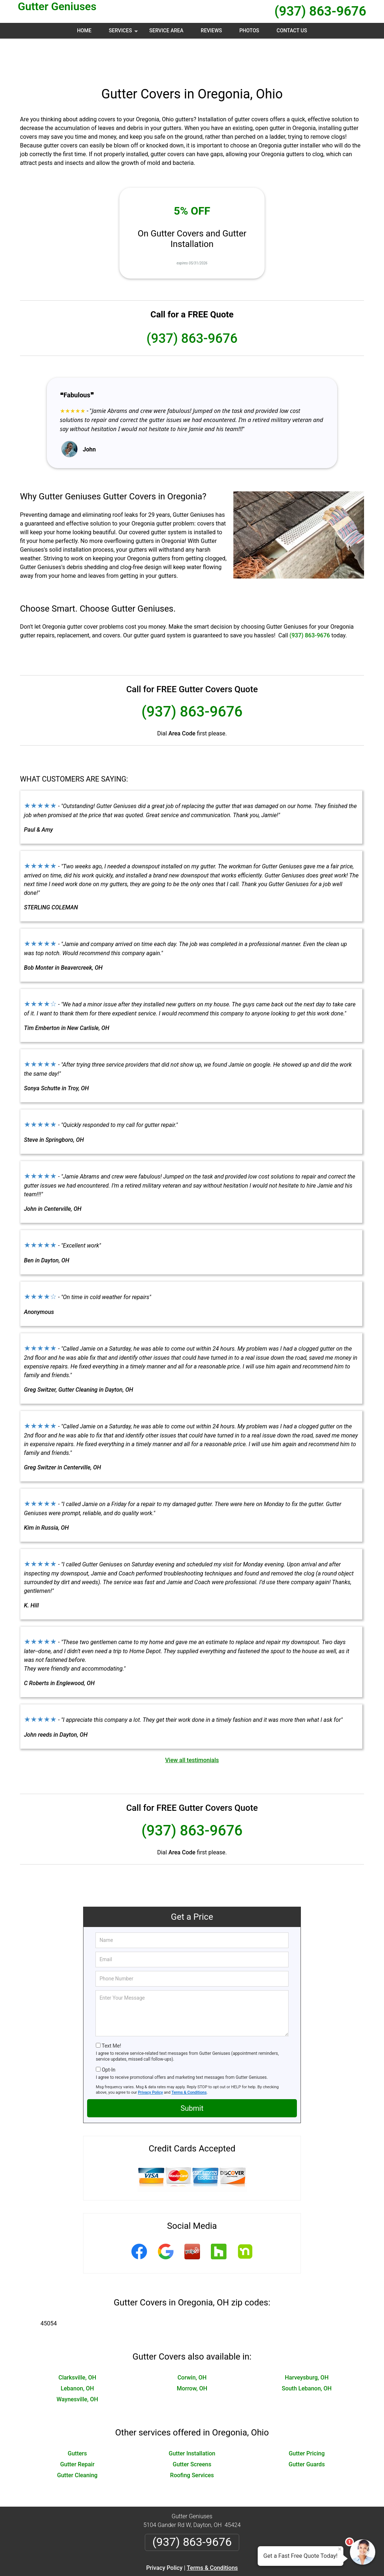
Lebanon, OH (77, 2353)
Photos (249, 30)
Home (84, 30)
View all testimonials (192, 1725)
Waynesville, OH (77, 2364)
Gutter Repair (77, 2429)
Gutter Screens (192, 2429)
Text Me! (111, 2011)
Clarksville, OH (77, 2342)
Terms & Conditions (189, 2057)
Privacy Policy (150, 2057)
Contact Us (292, 30)
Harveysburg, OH (307, 2342)
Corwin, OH (192, 2342)
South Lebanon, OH (307, 2353)
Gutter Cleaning (77, 2440)
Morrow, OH (192, 2353)
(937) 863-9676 (320, 11)
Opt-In (108, 2035)
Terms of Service (244, 2561)
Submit (191, 2073)
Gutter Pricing (306, 2418)
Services (124, 33)
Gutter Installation (192, 2418)
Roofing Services (192, 2440)
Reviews (211, 30)
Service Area (166, 30)
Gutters (77, 2418)
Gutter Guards (307, 2429)
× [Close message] (340, 2549)
